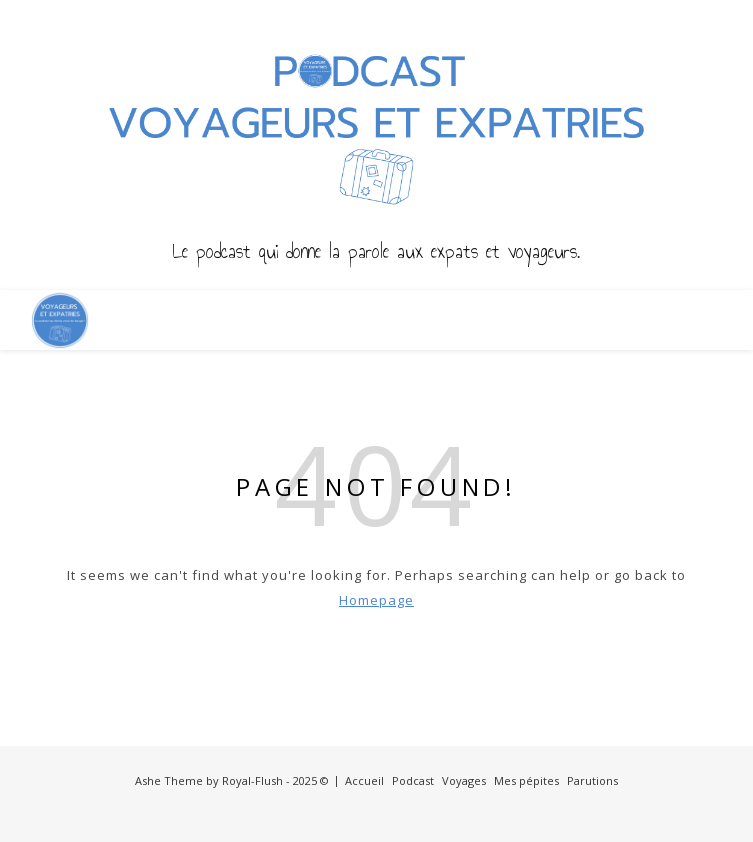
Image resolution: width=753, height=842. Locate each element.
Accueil (364, 780)
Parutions (592, 780)
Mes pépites (526, 780)
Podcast (413, 780)
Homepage (376, 600)
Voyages (464, 780)
